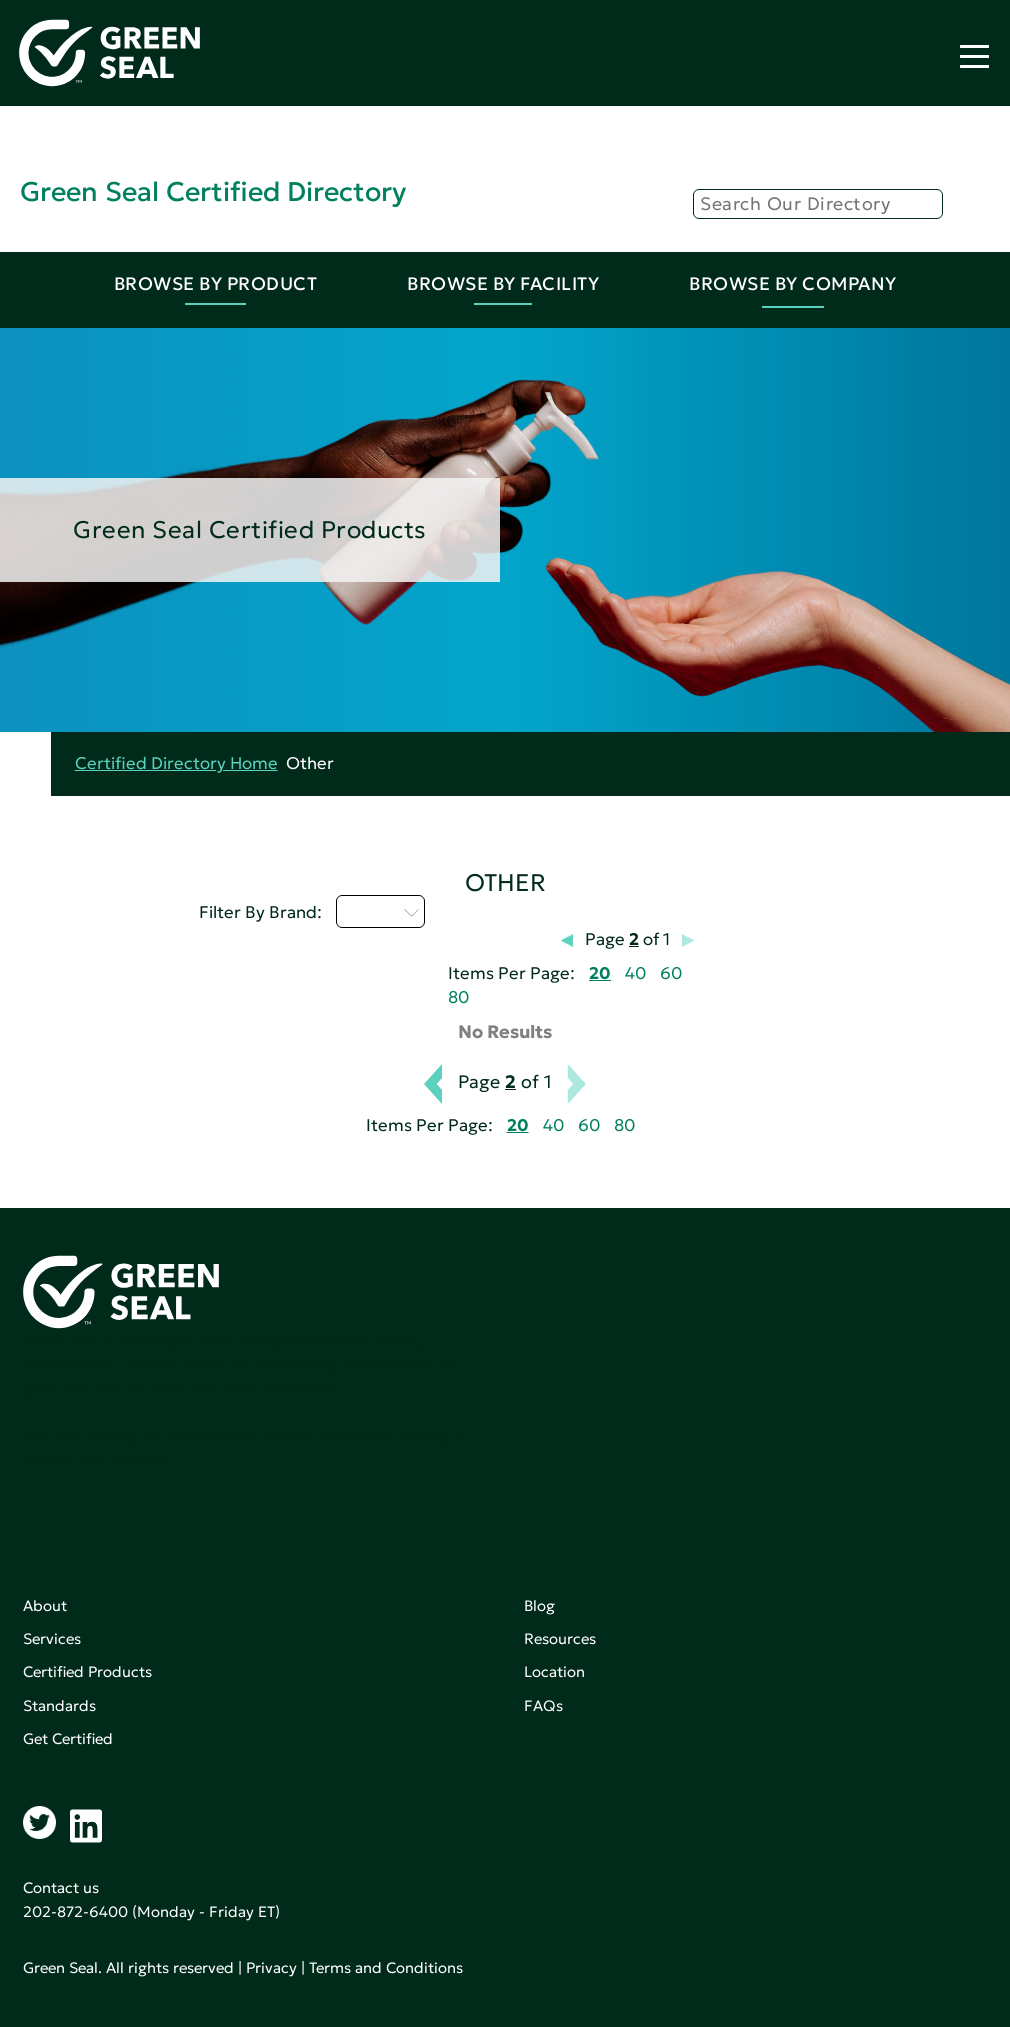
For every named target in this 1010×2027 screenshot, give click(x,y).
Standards (59, 1705)
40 (635, 973)
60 (671, 973)
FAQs (543, 1705)
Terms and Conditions (386, 1967)
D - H (380, 911)
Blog (539, 1605)
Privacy (271, 1967)
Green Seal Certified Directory (213, 191)
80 (458, 997)
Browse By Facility (503, 283)
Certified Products (87, 1671)
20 (600, 973)
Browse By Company (793, 283)
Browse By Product (216, 283)
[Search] (818, 204)
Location (554, 1671)
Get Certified (68, 1738)
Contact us (61, 1887)
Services (52, 1638)
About (45, 1605)
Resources (560, 1638)
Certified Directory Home (176, 763)
